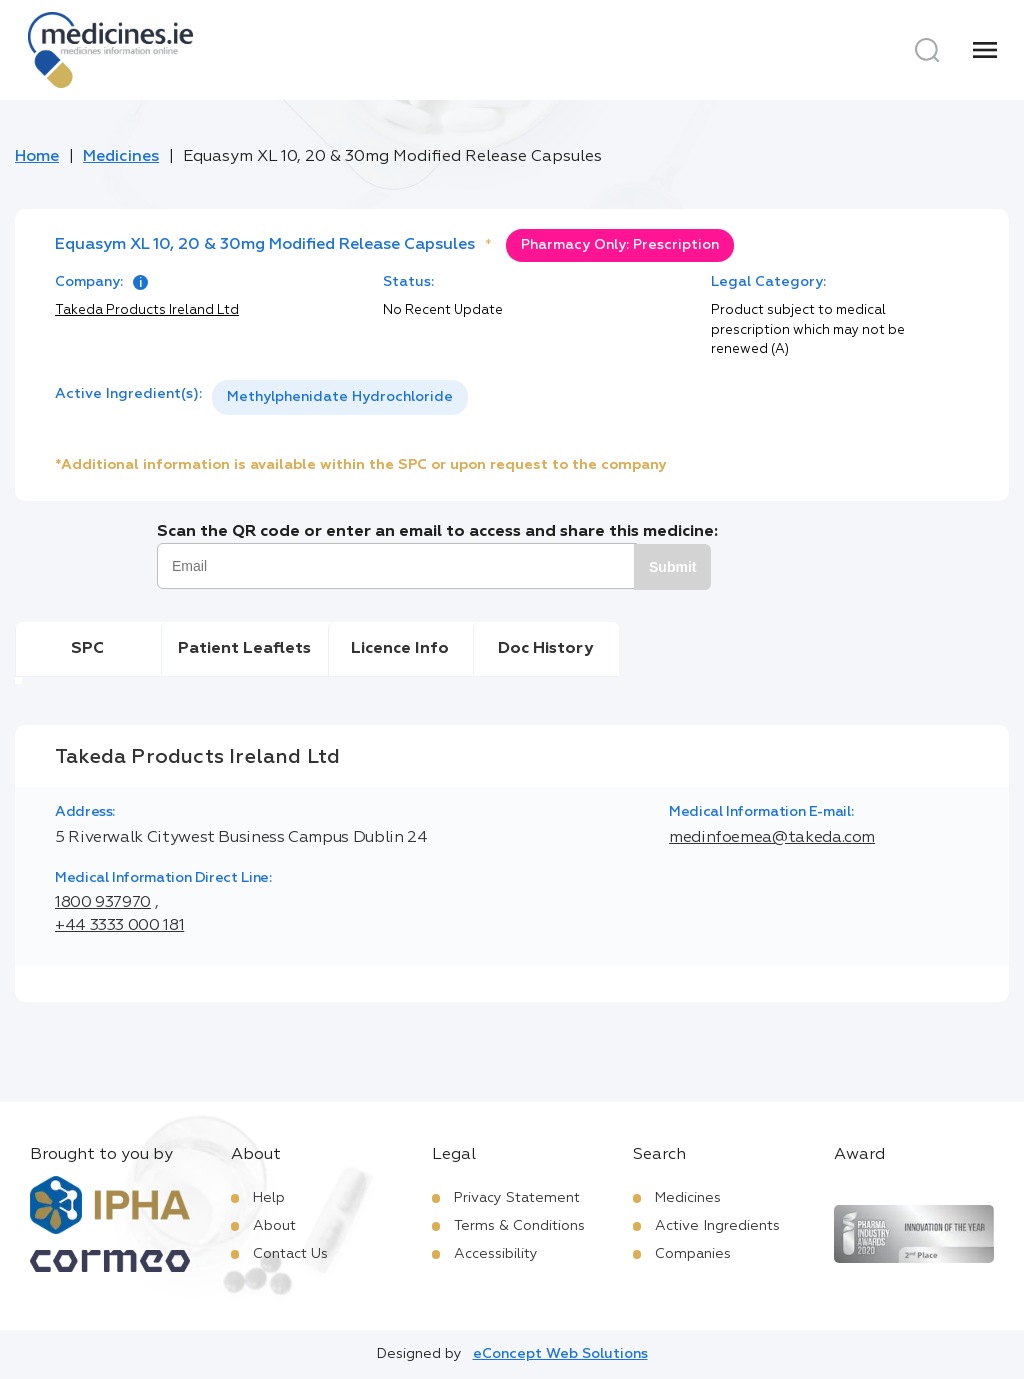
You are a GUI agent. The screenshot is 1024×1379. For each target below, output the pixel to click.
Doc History (545, 649)
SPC (87, 649)
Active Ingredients (717, 1226)
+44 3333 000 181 (119, 926)
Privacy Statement (517, 1198)
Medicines (121, 157)
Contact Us (290, 1254)
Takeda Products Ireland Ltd (147, 310)
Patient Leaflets (244, 649)
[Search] (927, 50)
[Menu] (985, 50)
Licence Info (400, 649)
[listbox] (340, 397)
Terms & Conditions (519, 1226)
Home (37, 157)
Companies (693, 1254)
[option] (340, 397)
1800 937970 (103, 903)
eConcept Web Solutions (560, 1354)
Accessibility (496, 1254)
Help (269, 1198)
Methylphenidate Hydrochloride (340, 397)
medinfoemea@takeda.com (772, 838)
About (274, 1226)
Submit (672, 567)
